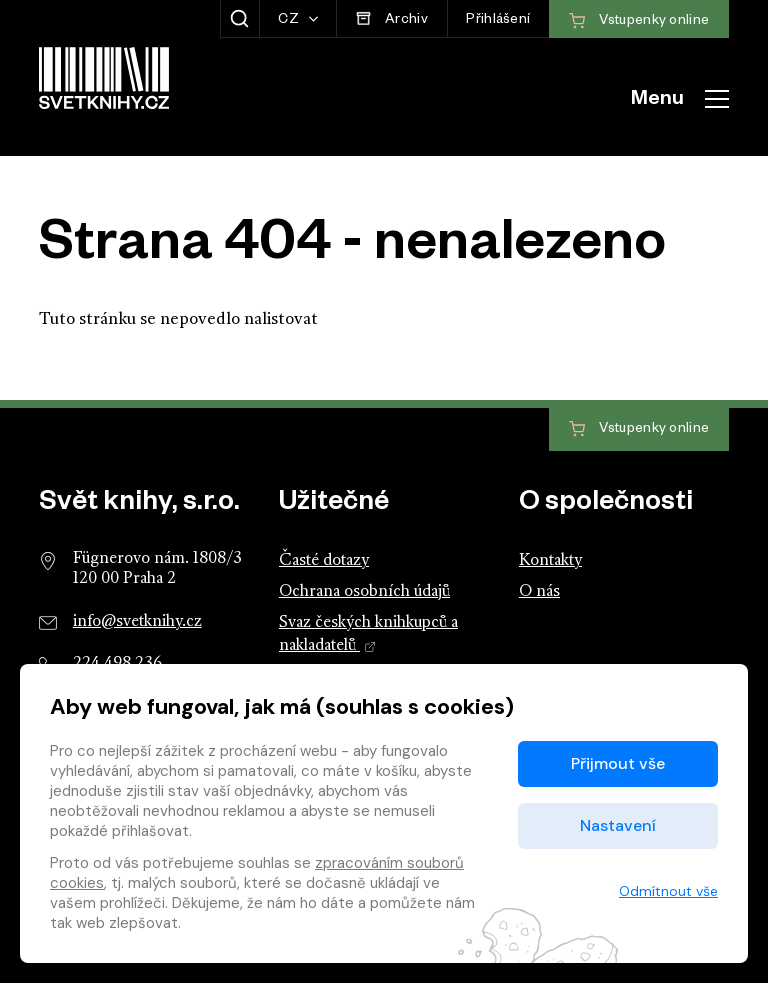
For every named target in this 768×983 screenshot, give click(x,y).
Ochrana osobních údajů (364, 592)
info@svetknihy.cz (137, 622)
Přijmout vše (618, 763)
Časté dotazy (324, 561)
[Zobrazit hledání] (239, 19)
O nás (539, 592)
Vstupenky (639, 429)
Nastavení (618, 825)
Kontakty (550, 561)
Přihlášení (498, 21)
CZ (290, 21)
